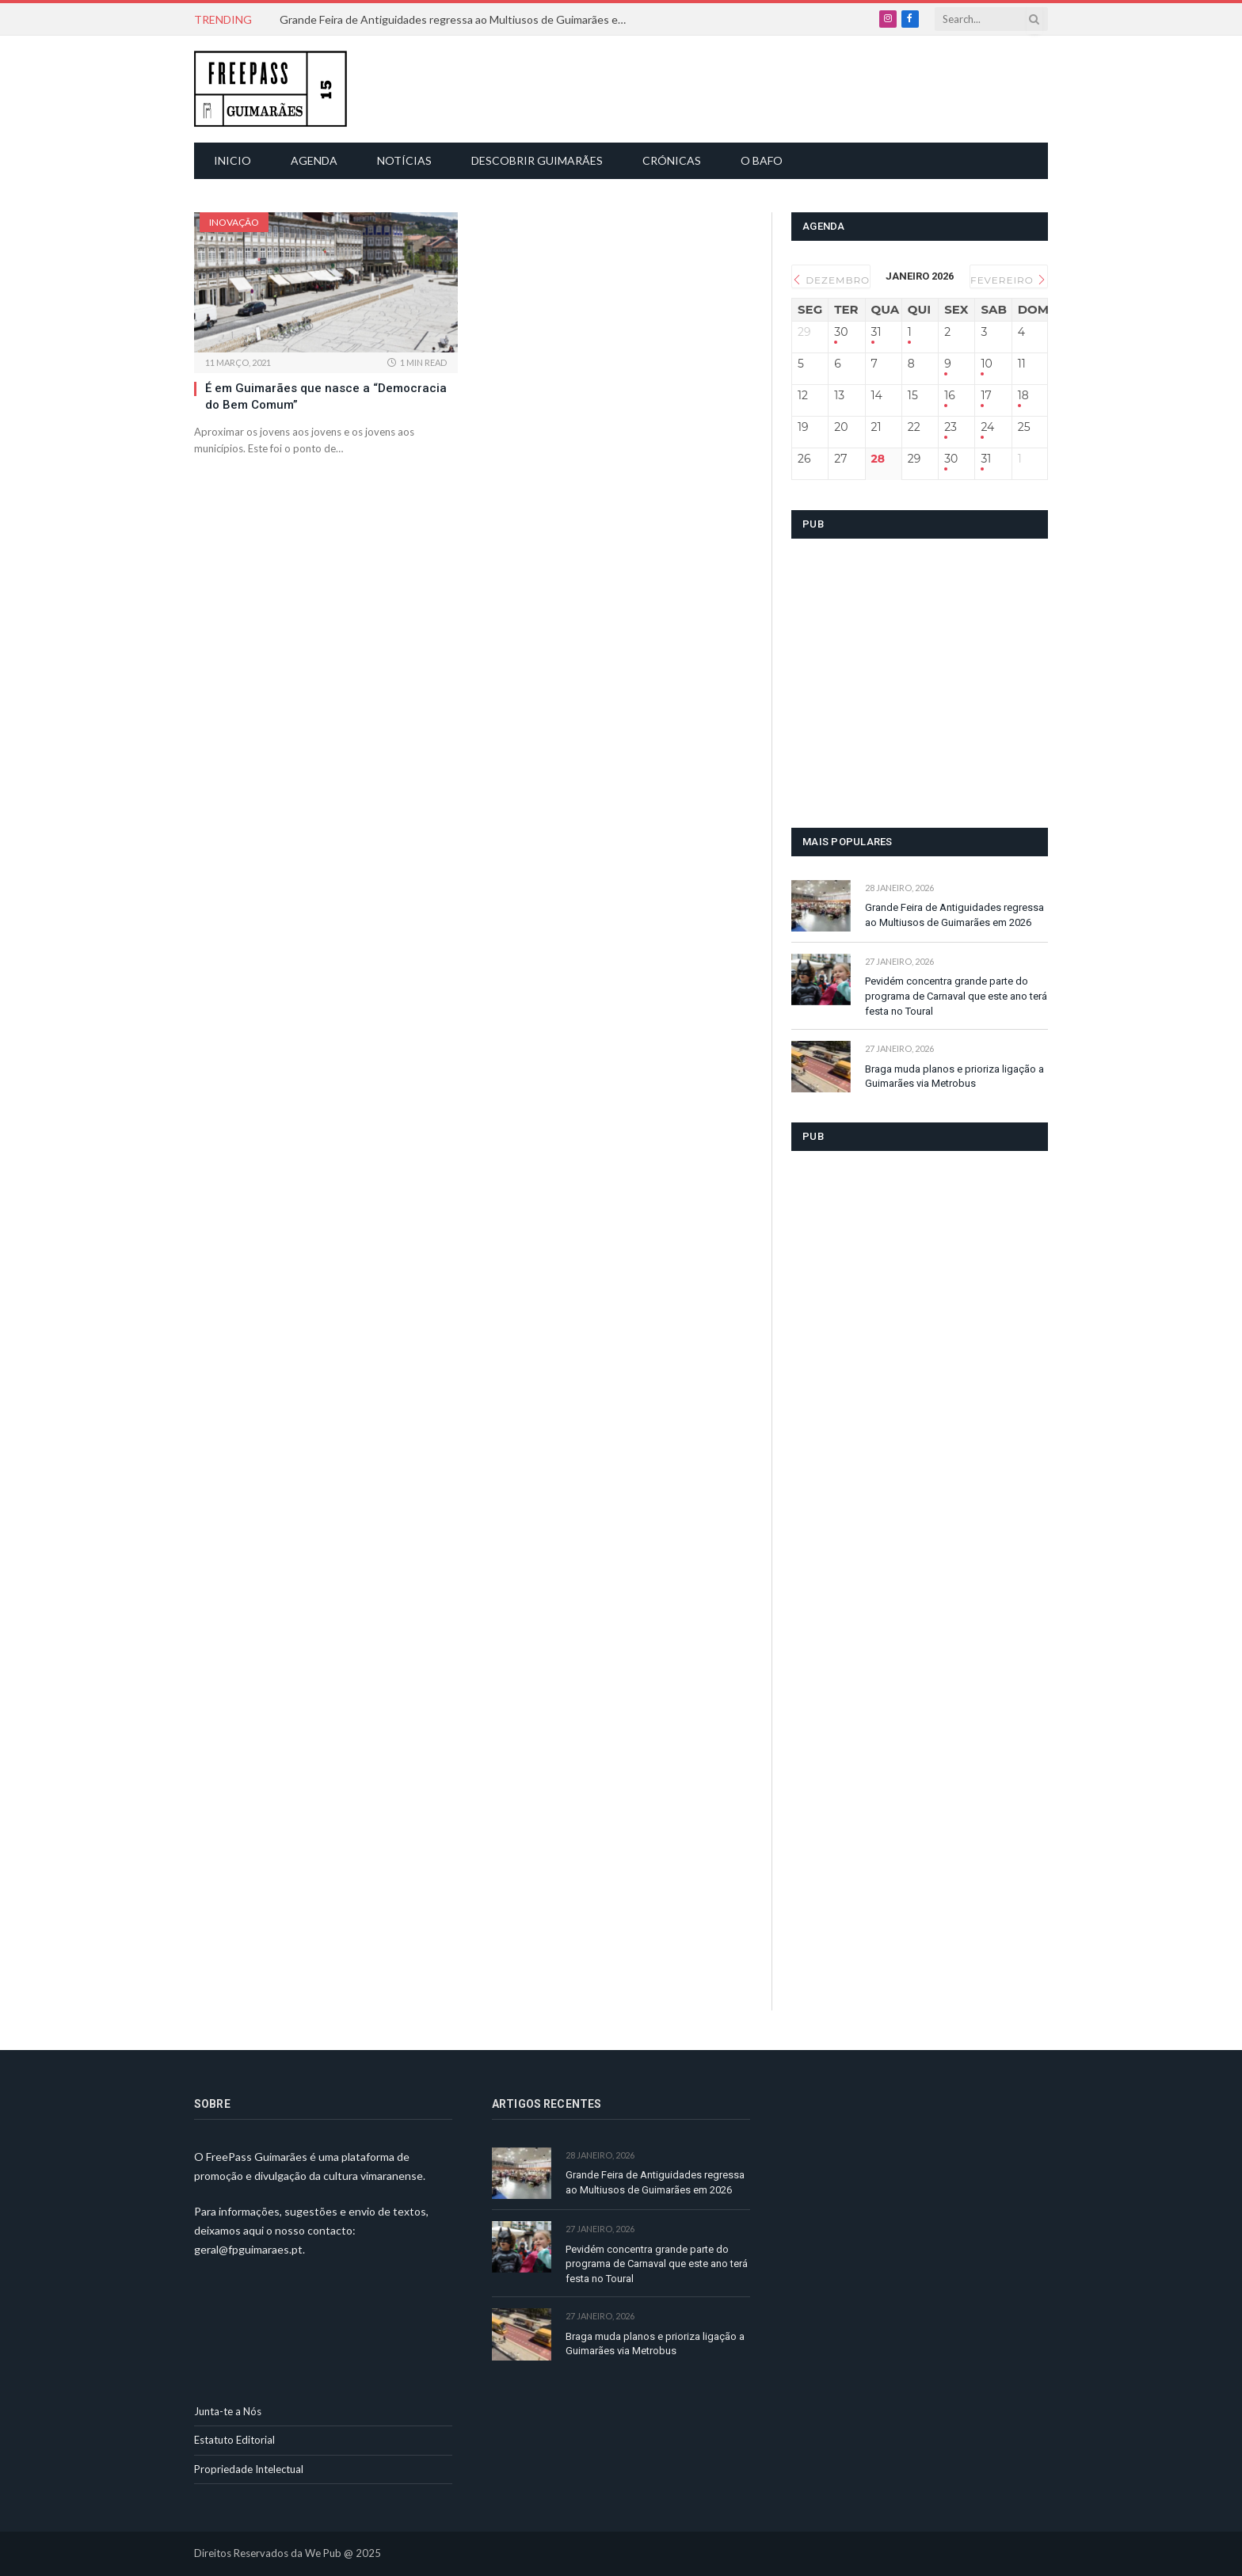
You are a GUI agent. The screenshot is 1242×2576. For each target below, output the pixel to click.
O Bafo (762, 160)
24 (987, 427)
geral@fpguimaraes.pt (248, 2249)
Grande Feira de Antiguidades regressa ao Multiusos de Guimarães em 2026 (458, 19)
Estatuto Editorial (234, 2439)
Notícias (404, 160)
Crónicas (671, 160)
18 (1023, 395)
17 (986, 395)
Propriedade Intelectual (248, 2469)
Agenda (314, 160)
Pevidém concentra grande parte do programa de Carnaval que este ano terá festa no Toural (956, 995)
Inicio (232, 160)
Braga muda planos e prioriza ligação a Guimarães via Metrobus (954, 1076)
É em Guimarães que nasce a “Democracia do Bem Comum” (326, 396)
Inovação (234, 222)
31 (876, 332)
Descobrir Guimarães (537, 160)
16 (949, 395)
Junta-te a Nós (227, 2411)
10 (986, 364)
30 (841, 332)
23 (950, 427)
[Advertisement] (629, 87)
